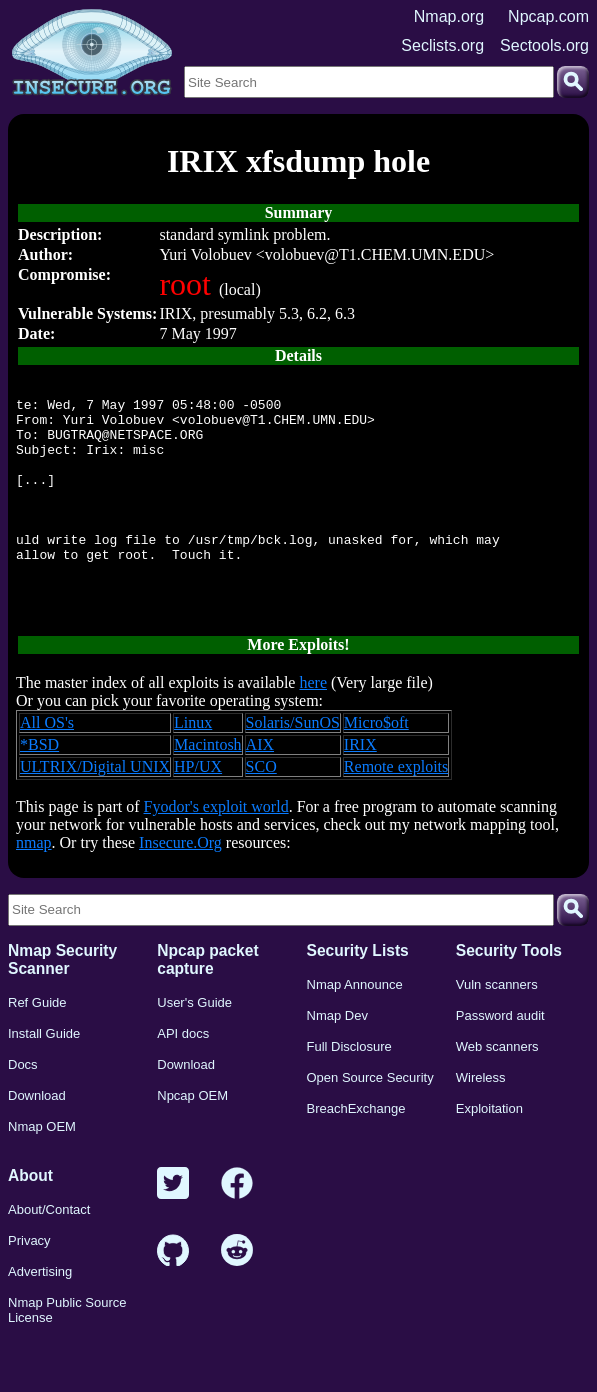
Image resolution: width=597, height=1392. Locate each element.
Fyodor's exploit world (216, 848)
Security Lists (358, 992)
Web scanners (497, 1088)
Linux (193, 764)
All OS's (47, 764)
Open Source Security (370, 1119)
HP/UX (198, 808)
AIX (260, 786)
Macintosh (208, 786)
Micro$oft (376, 764)
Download (37, 1137)
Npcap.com (548, 16)
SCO (261, 808)
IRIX (360, 786)
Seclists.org (442, 45)
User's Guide (194, 1044)
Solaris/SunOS (293, 764)
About (30, 1217)
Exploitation (489, 1150)
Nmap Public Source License (67, 1352)
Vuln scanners (497, 1026)
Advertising (40, 1313)
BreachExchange (356, 1150)
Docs (23, 1106)
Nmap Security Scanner (62, 1001)
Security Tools (509, 992)
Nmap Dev (337, 1057)
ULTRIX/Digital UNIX (95, 808)
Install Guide (44, 1075)
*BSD (39, 786)
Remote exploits (396, 808)
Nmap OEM (42, 1168)
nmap (34, 884)
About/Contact (49, 1251)
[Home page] (92, 53)
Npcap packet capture (207, 1001)
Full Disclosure (349, 1088)
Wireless (481, 1119)
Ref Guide (37, 1044)
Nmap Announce (355, 1026)
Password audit (500, 1057)
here (313, 724)
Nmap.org (449, 16)
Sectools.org (544, 45)
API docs (183, 1075)
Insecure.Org (180, 884)
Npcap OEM (192, 1137)
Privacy (29, 1282)
